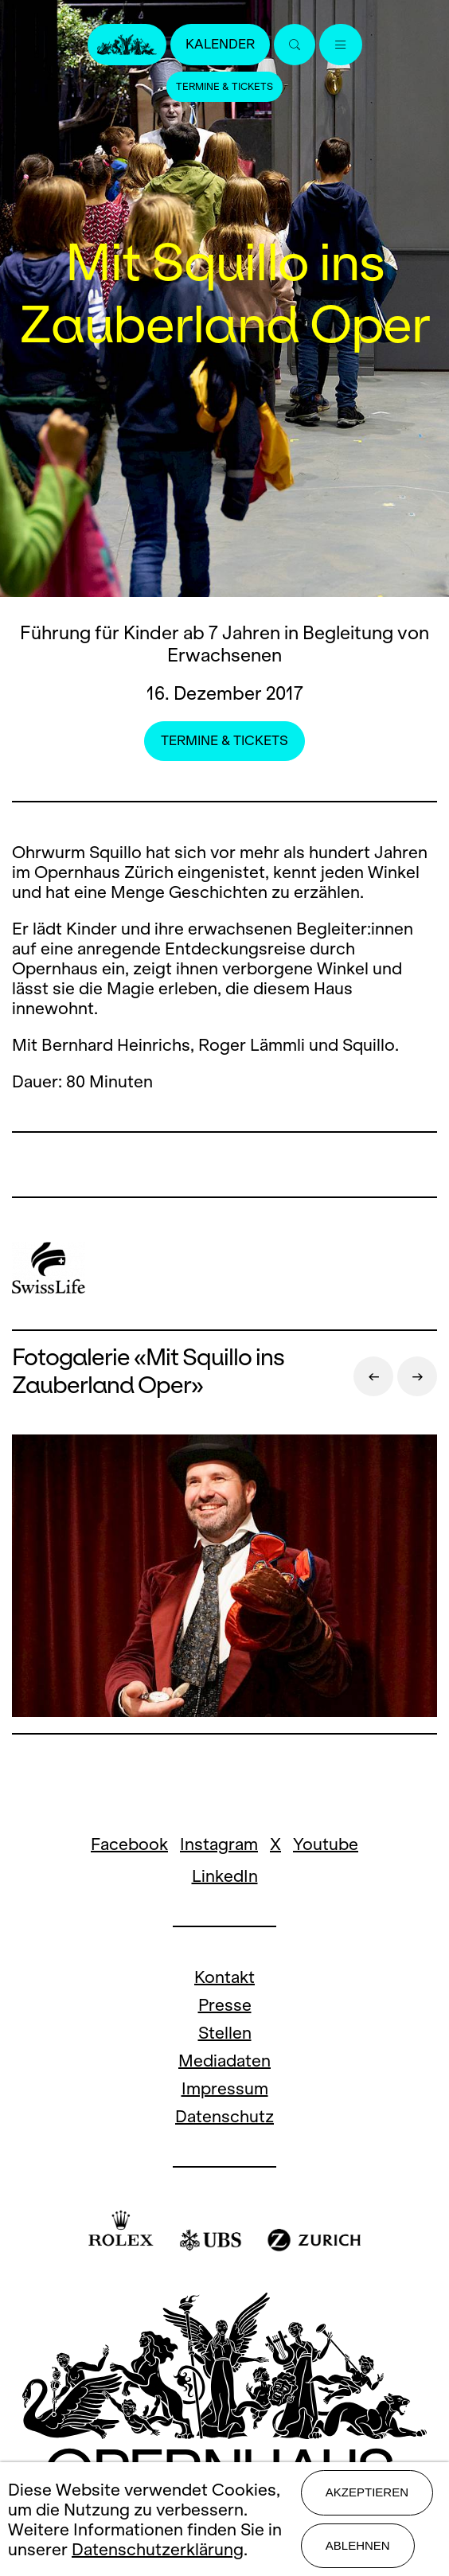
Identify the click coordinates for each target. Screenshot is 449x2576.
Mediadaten (224, 2060)
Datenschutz (224, 2116)
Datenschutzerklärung (158, 2549)
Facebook (129, 1844)
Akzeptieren (367, 2492)
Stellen (225, 2033)
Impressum (225, 2088)
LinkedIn (225, 1876)
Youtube (325, 1844)
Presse (225, 2005)
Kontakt (224, 1977)
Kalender (220, 44)
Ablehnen (358, 2545)
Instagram (219, 1844)
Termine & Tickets (224, 86)
